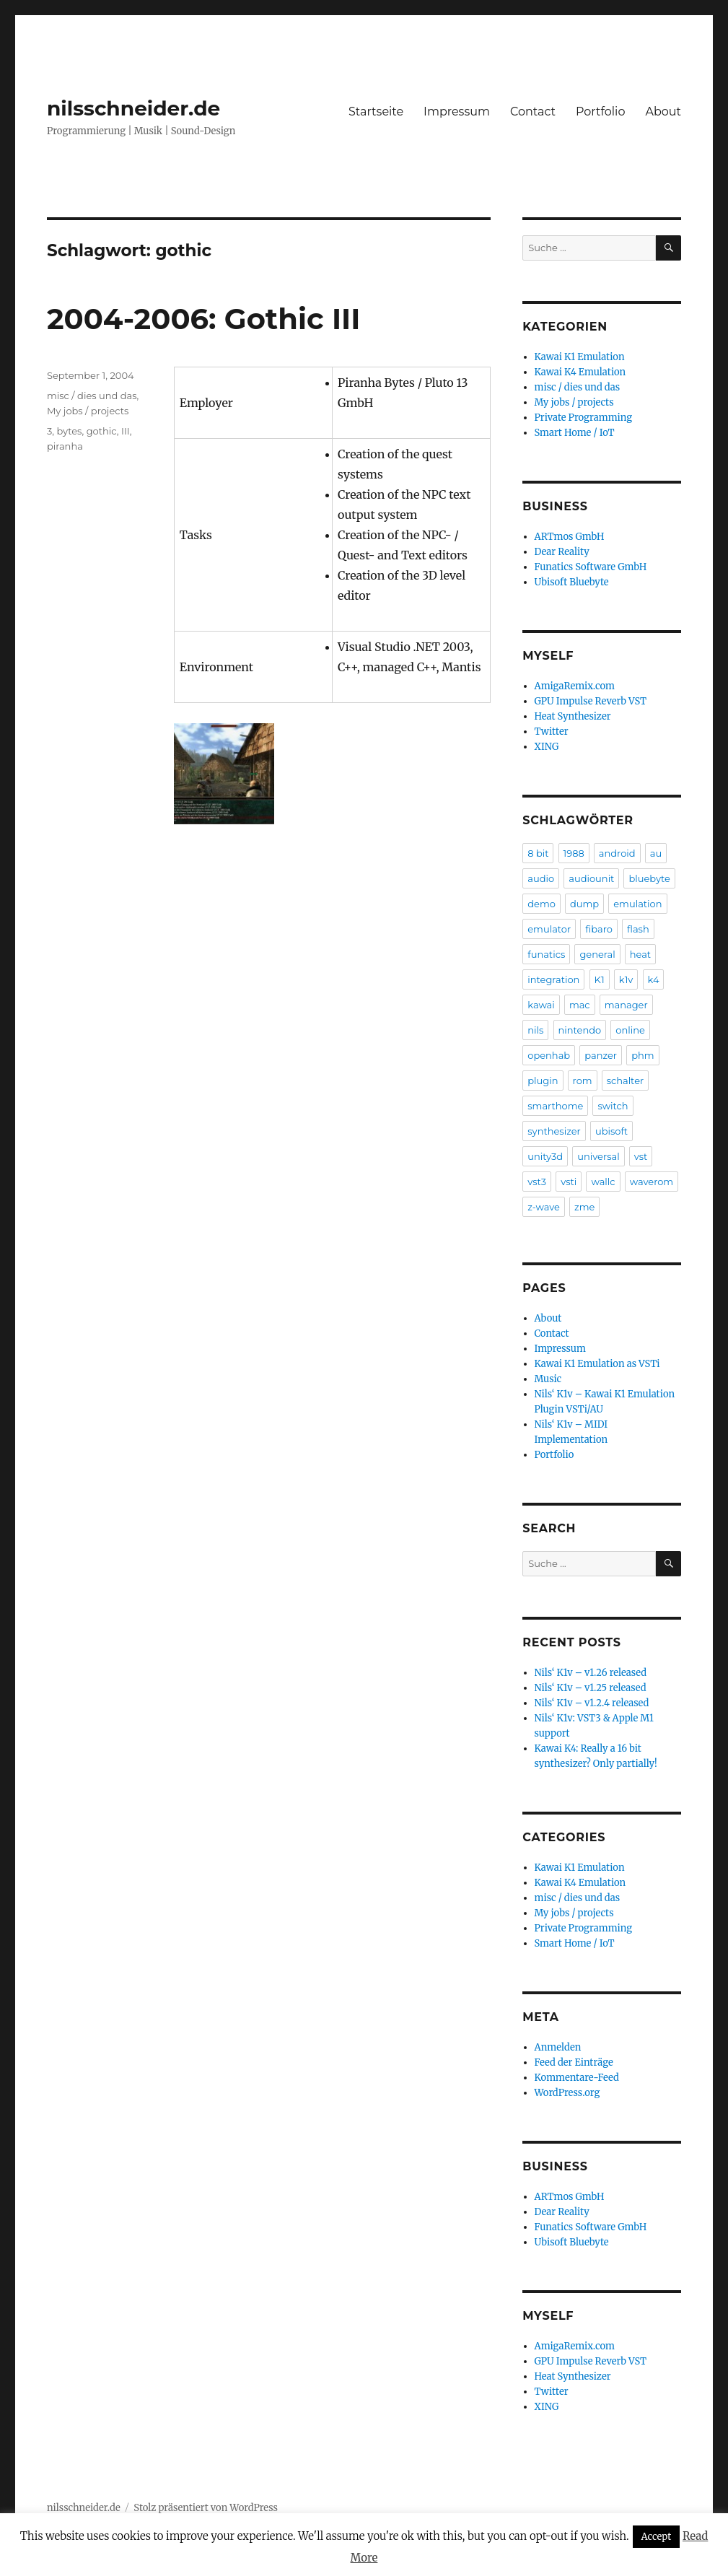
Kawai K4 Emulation (580, 372)
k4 (653, 979)
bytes (69, 431)
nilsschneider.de (133, 108)
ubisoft (611, 1131)
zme (584, 1207)
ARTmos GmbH (570, 537)
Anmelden (558, 2047)
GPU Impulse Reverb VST (591, 701)
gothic (102, 431)
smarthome (555, 1106)
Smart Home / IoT (575, 433)
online (630, 1030)
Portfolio (600, 111)
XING (547, 747)
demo (541, 903)
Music (548, 1379)
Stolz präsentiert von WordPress (205, 2508)
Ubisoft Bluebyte (572, 582)
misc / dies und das (92, 395)
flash (638, 929)
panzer (600, 1055)
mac (579, 1004)
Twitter (552, 731)
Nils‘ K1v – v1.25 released (590, 1688)
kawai (541, 1004)
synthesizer (554, 1131)
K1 (600, 979)
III (125, 431)
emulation (637, 903)
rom (582, 1080)
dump (584, 903)
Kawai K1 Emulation (580, 357)
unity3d (545, 1156)
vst (641, 1156)
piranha (65, 446)
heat (640, 954)
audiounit (591, 878)
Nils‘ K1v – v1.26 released (590, 1673)
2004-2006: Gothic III (203, 318)
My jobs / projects (87, 410)
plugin (542, 1080)
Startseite (375, 111)
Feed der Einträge (574, 2062)
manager (626, 1004)
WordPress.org (567, 2093)
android (617, 853)
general (597, 954)
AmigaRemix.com (575, 686)
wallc (603, 1181)
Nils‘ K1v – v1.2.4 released (592, 1703)
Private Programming (584, 417)
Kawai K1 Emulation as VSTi (597, 1364)
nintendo (580, 1030)
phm (642, 1055)
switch (612, 1106)
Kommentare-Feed (577, 2077)
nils (535, 1030)
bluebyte (649, 878)
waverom (651, 1181)
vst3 (536, 1181)
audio (540, 878)
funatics (546, 954)
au (656, 853)
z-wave (543, 1207)
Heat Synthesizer (573, 716)
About (663, 111)
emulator (549, 929)
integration (553, 979)
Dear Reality (562, 552)
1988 (573, 853)
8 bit (537, 853)
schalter (625, 1080)
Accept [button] (656, 2537)
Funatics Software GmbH (591, 567)
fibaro (599, 929)
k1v (626, 979)
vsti (568, 1181)
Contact (533, 111)
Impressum (457, 111)
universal (598, 1156)
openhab (548, 1055)
